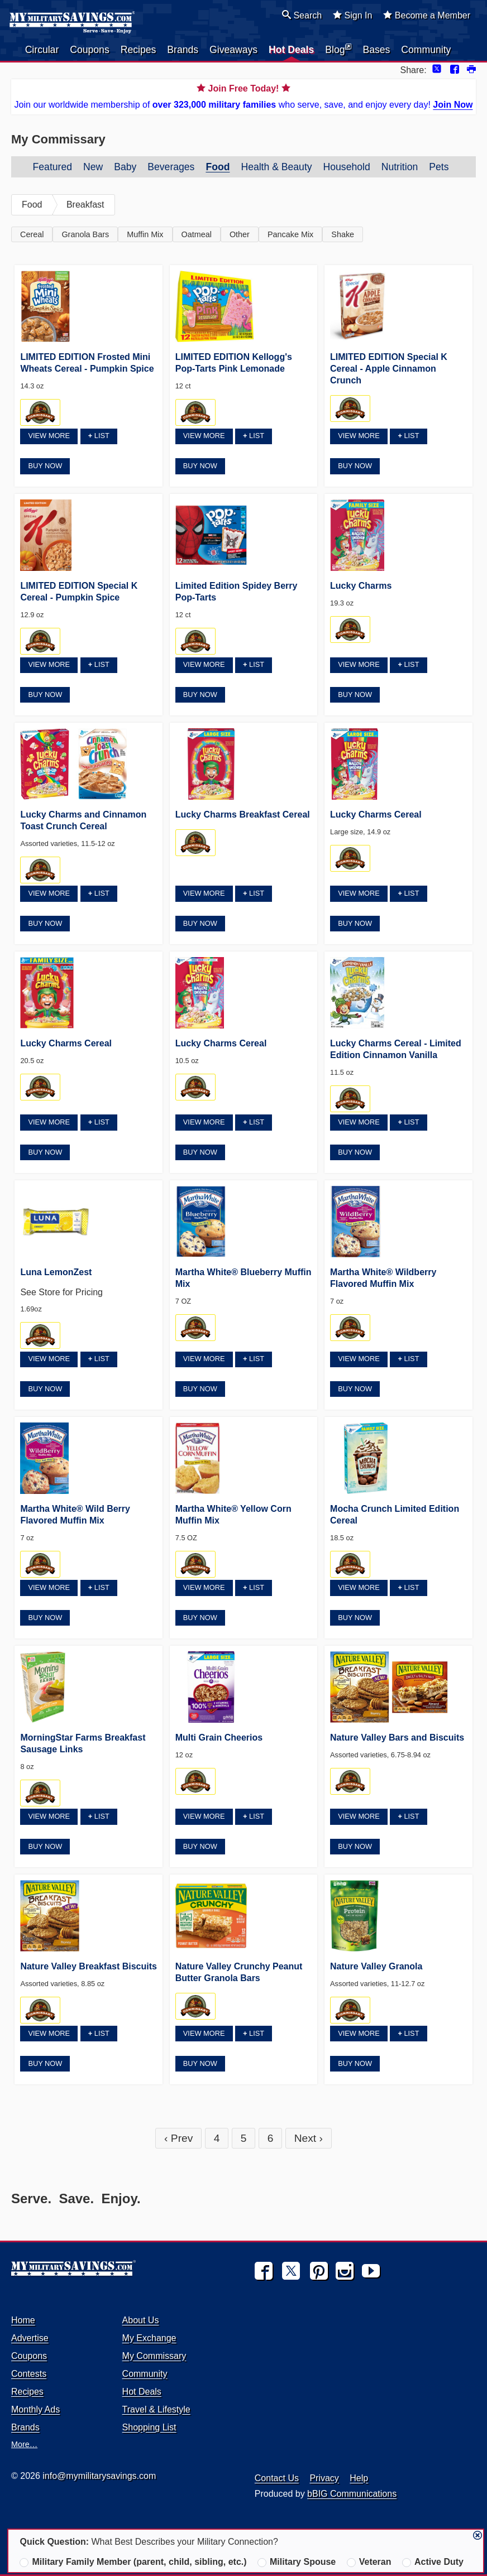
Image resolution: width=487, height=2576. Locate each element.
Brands (182, 49)
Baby (125, 166)
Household (346, 166)
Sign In (352, 15)
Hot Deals (291, 49)
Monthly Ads (35, 2409)
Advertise (30, 2338)
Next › (308, 2138)
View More (49, 435)
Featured (52, 166)
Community (426, 49)
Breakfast (85, 204)
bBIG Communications (352, 2493)
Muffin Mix (145, 234)
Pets (438, 166)
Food (218, 166)
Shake (342, 234)
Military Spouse (296, 2562)
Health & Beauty (276, 166)
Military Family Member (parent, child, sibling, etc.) (133, 2562)
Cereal (32, 234)
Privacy (323, 2478)
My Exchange (149, 2338)
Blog (338, 49)
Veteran (369, 2562)
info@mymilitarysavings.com (99, 2476)
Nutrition (399, 166)
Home (23, 2320)
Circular (42, 49)
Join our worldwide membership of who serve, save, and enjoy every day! (243, 95)
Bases (376, 49)
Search (302, 15)
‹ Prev (178, 2138)
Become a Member (426, 15)
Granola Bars (85, 234)
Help (359, 2478)
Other (240, 234)
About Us (140, 2320)
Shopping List (149, 2427)
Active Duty (433, 2562)
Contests (28, 2373)
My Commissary (154, 2356)
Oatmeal (197, 234)
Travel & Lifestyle (156, 2409)
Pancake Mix (290, 234)
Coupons (89, 49)
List (98, 435)
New (93, 166)
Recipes (138, 49)
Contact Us (277, 2478)
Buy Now (45, 466)
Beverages (170, 166)
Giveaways (233, 49)
